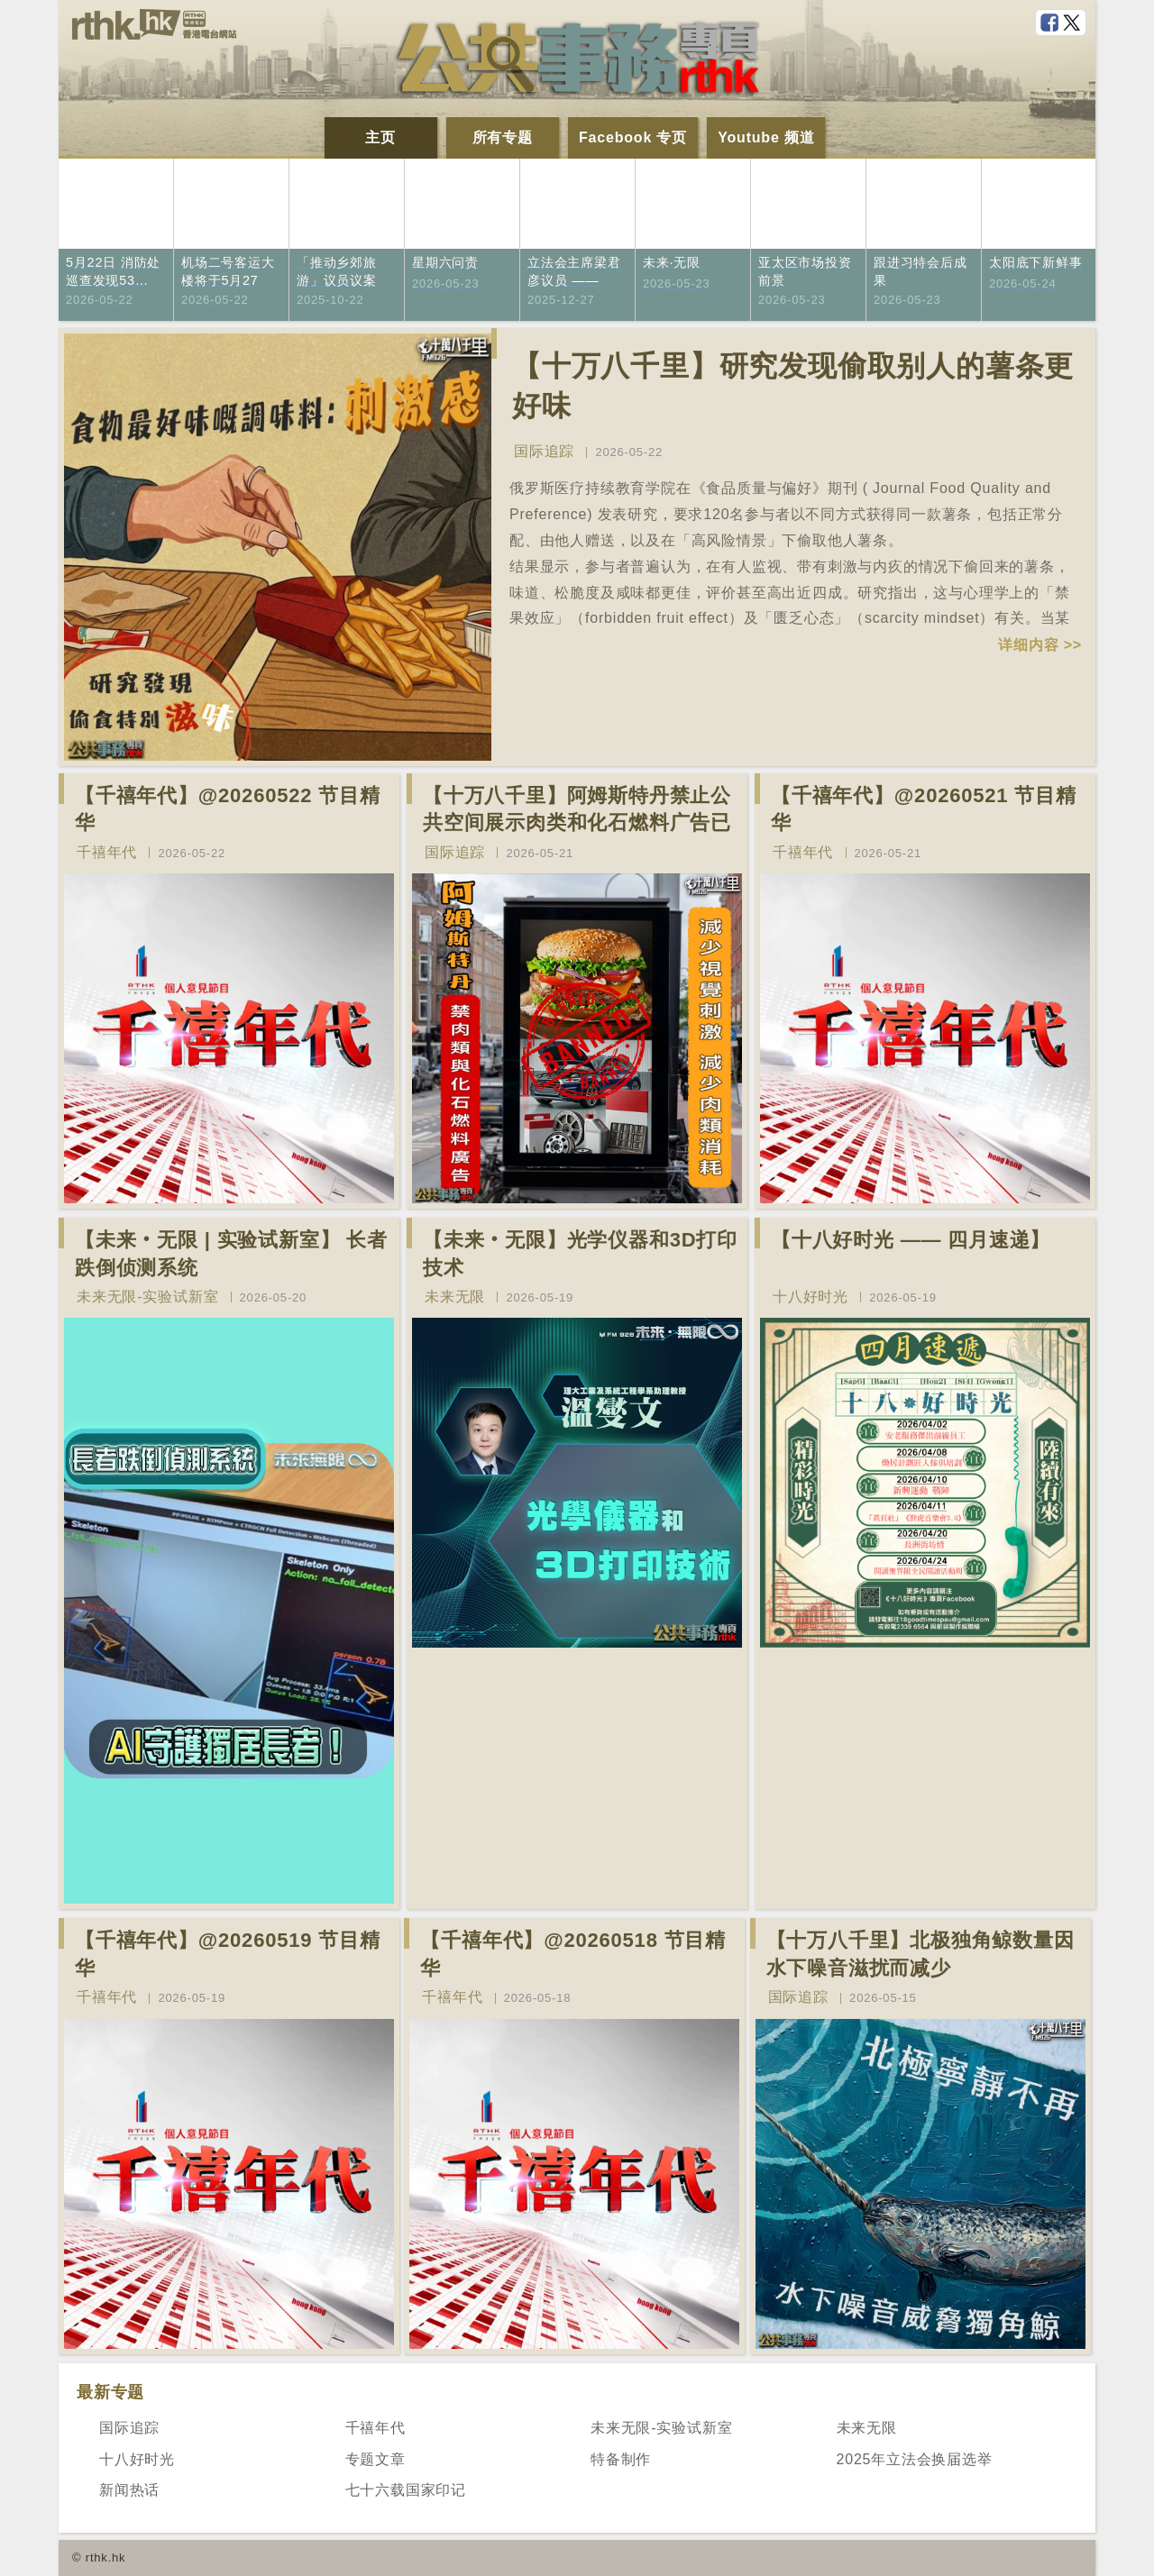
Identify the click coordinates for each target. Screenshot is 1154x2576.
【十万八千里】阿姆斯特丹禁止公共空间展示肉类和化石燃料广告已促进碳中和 (577, 823)
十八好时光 (810, 1296)
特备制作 (621, 2459)
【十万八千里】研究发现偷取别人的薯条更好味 (793, 386)
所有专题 (502, 137)
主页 (380, 137)
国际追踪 (544, 451)
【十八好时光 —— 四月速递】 (910, 1240)
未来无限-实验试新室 (147, 1296)
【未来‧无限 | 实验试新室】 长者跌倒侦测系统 (231, 1254)
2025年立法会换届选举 (915, 2459)
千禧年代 (107, 852)
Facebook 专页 (633, 137)
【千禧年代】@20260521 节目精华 (923, 809)
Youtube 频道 (766, 137)
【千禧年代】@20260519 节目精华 (227, 1954)
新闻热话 (129, 2490)
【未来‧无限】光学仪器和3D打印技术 (580, 1254)
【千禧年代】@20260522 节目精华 (227, 809)
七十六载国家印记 (405, 2490)
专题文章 (375, 2459)
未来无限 (455, 1296)
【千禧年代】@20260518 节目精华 (573, 1954)
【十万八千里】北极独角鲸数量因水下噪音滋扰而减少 (920, 1954)
